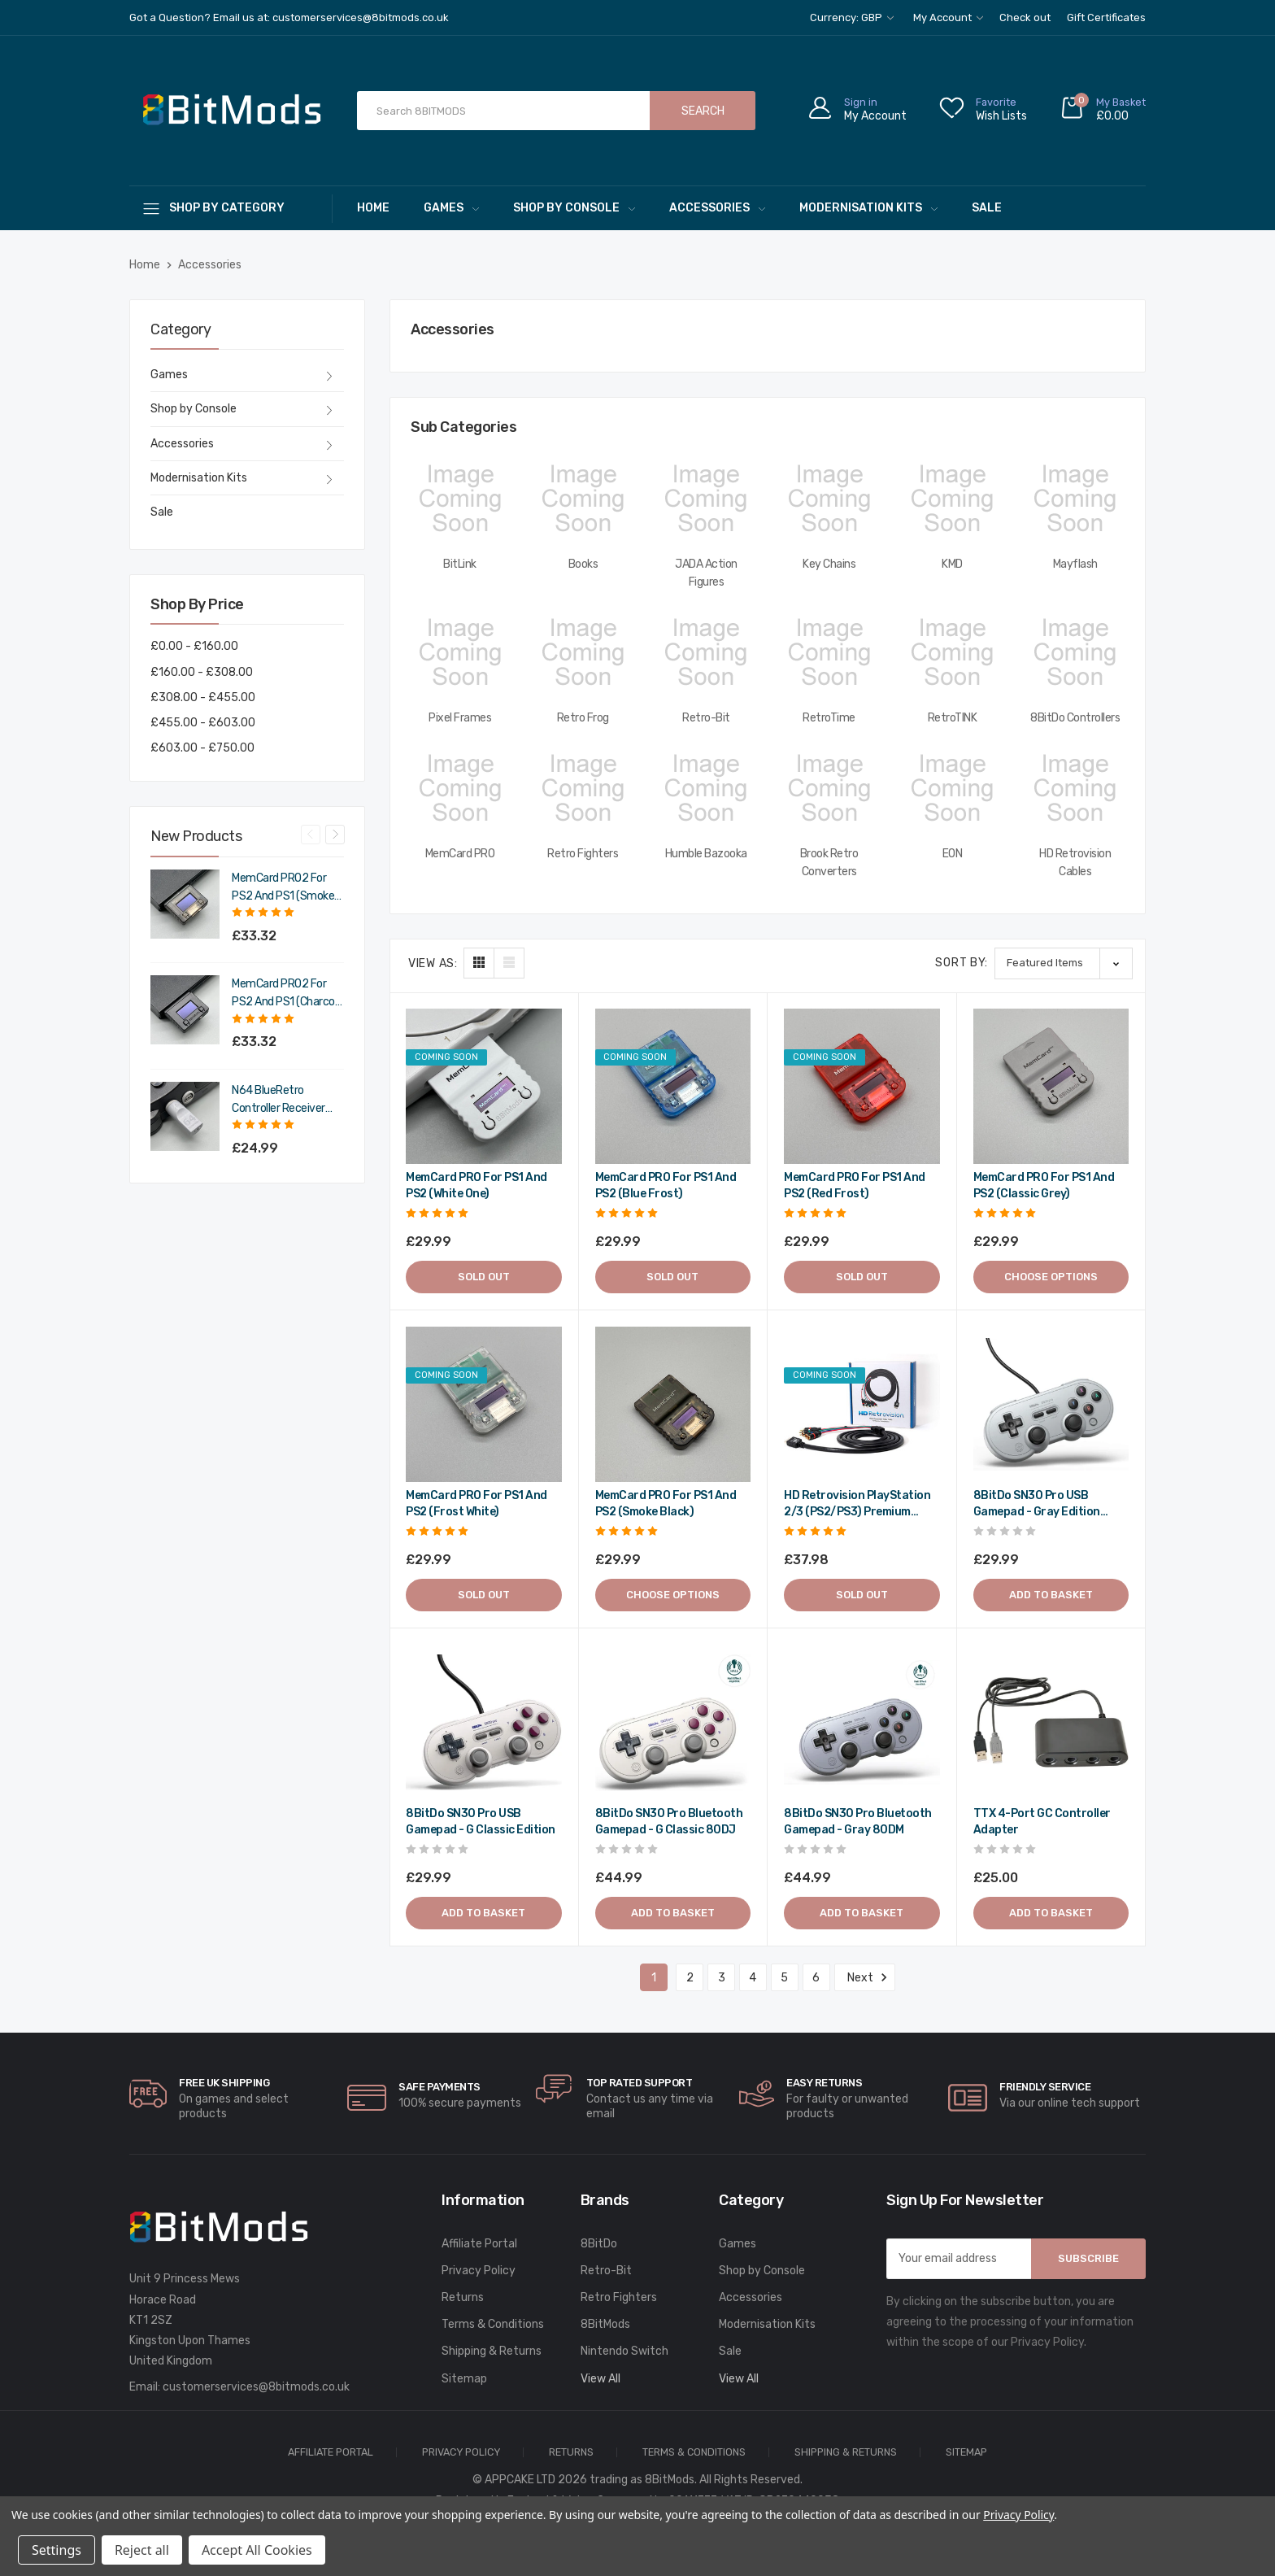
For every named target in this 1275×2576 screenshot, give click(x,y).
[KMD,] (952, 498)
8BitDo (599, 2244)
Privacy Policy (479, 2270)
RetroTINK (952, 718)
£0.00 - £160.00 (194, 646)
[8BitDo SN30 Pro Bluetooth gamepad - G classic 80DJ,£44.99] (673, 1723)
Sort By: (961, 963)
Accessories (717, 208)
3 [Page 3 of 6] (721, 1978)
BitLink (459, 564)
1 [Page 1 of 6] (653, 1978)
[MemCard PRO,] (460, 788)
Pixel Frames (460, 718)
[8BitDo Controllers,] (1075, 652)
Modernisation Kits (868, 208)
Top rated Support (639, 2083)
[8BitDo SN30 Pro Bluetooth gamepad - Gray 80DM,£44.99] (862, 1723)
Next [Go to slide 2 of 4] (335, 834)
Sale (987, 208)
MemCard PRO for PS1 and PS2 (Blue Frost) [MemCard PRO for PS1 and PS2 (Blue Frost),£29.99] (666, 1185)
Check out (1025, 17)
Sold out (484, 1277)
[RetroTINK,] (952, 652)
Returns (463, 2297)
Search (703, 111)
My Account (948, 17)
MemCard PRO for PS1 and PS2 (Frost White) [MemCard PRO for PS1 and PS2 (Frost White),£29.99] (476, 1504)
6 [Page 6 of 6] (816, 1978)
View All (600, 2379)
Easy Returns (824, 2083)
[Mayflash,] (1075, 498)
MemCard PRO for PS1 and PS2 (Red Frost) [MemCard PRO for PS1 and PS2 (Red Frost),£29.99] (854, 1185)
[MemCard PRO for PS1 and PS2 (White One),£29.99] (484, 1087)
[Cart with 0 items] (1103, 111)
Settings (56, 2550)
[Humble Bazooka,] (706, 788)
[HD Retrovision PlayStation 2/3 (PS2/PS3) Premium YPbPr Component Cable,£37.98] (862, 1405)
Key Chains (829, 564)
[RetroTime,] (829, 652)
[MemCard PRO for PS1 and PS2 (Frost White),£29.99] (484, 1405)
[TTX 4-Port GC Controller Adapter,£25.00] (1051, 1723)
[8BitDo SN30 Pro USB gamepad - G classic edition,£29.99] (484, 1723)
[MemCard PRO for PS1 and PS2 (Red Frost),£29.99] (862, 1087)
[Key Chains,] (829, 498)
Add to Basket (1051, 1595)
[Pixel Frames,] (460, 652)
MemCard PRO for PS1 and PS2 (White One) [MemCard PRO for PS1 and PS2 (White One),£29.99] (476, 1185)
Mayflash (1075, 564)
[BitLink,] (460, 498)
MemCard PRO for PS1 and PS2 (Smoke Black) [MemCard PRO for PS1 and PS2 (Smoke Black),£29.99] (666, 1504)
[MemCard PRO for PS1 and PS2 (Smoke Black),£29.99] (673, 1405)
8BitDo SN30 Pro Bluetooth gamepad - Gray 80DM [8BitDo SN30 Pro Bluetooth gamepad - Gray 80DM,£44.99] (858, 1822)
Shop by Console (574, 208)
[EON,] (952, 788)
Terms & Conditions (493, 2324)
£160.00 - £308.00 (201, 672)
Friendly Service (1044, 2087)
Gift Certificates (1106, 17)
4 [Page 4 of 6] (752, 1978)
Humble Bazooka (706, 854)
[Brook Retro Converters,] (829, 788)
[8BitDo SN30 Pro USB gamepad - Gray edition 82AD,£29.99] (1051, 1405)
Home (373, 208)
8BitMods (605, 2324)
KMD (952, 564)
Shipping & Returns (492, 2351)
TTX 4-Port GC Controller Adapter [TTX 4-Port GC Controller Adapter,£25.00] (1042, 1822)
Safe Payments (439, 2087)
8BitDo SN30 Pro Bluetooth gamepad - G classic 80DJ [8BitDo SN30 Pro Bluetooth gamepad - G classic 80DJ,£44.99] (669, 1822)
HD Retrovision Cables (1075, 862)
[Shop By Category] (231, 207)
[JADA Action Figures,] (706, 498)
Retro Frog (583, 718)
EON (952, 854)
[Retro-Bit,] (706, 652)
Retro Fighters (582, 854)
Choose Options (1051, 1277)
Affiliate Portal (479, 2244)
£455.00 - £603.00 (202, 723)
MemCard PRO (460, 854)
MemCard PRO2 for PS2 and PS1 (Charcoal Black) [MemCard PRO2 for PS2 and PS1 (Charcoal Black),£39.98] (287, 994)
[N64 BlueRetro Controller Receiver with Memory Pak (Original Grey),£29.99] (185, 1116)
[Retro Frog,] (582, 652)
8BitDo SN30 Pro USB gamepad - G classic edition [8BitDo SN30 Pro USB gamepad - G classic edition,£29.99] (480, 1822)
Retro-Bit (706, 718)
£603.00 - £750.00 (202, 748)
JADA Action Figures (706, 573)
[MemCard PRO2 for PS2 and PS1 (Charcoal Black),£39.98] (185, 1009)
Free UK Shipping (224, 2083)
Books (583, 564)
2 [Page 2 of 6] (690, 1978)
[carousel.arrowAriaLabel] (148, 2093)
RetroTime (829, 718)
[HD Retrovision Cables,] (1075, 788)
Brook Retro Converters (829, 862)
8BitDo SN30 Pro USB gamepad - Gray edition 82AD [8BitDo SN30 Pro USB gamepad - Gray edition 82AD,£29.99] (1036, 1504)
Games (451, 208)
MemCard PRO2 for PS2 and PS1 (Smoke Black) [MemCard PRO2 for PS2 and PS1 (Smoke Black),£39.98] (283, 888)
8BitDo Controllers (1075, 718)
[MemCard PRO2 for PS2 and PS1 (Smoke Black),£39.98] (185, 904)
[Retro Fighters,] (582, 788)
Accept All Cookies (257, 2550)
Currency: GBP (852, 17)
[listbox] (1063, 963)
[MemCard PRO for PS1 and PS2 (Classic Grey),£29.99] (1051, 1087)
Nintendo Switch (624, 2351)
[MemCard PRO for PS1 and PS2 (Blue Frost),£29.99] (673, 1087)
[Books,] (582, 498)
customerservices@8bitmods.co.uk (256, 2387)
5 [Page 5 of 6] (784, 1978)
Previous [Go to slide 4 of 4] (310, 834)
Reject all (142, 2550)
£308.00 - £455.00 (202, 697)
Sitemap (464, 2379)
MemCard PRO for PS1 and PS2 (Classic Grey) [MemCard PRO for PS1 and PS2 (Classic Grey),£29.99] (1044, 1185)
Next (864, 1977)
